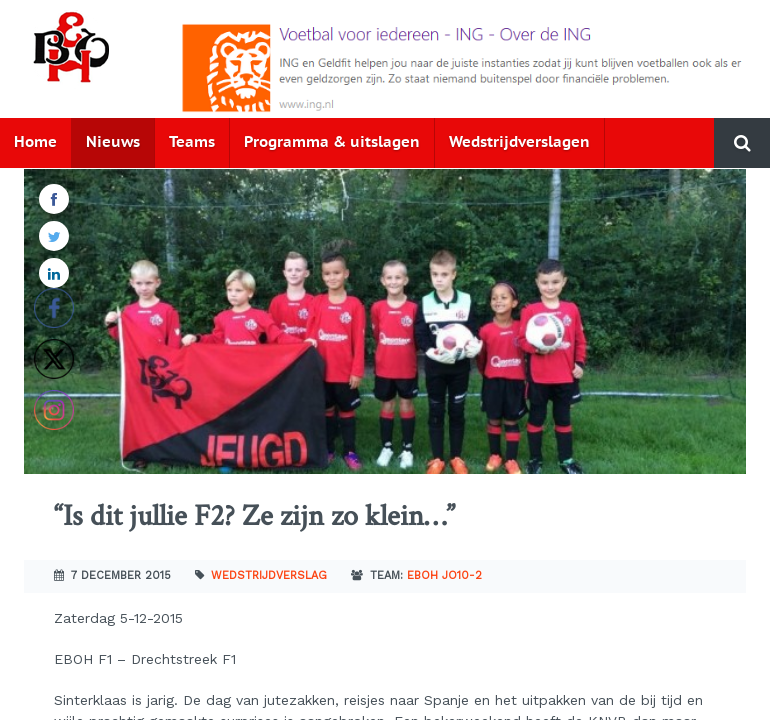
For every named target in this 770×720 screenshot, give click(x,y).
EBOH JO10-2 (444, 575)
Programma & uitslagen (332, 142)
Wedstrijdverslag (269, 575)
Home (35, 142)
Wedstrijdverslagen (519, 142)
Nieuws (113, 142)
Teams (192, 142)
